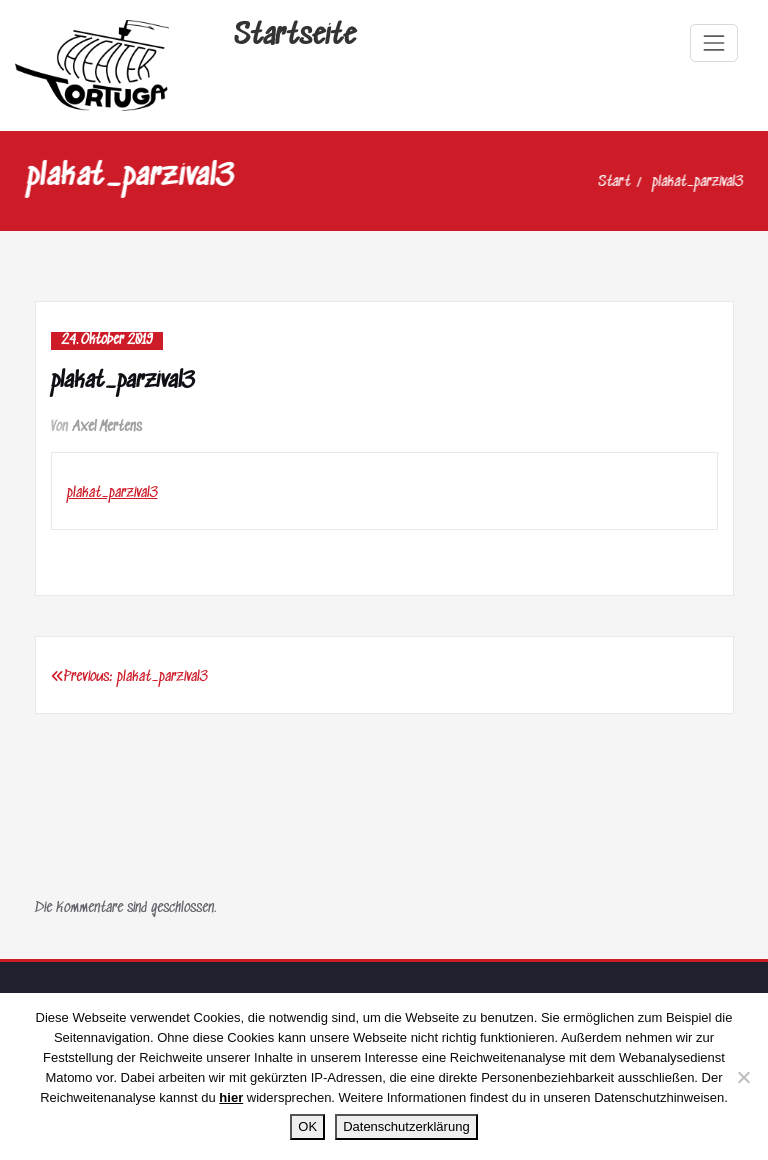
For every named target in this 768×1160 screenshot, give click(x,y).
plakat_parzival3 (681, 182)
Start (598, 182)
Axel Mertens (107, 427)
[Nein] (743, 1077)
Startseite (295, 36)
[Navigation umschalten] (714, 43)
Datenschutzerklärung (406, 1126)
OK (307, 1126)
